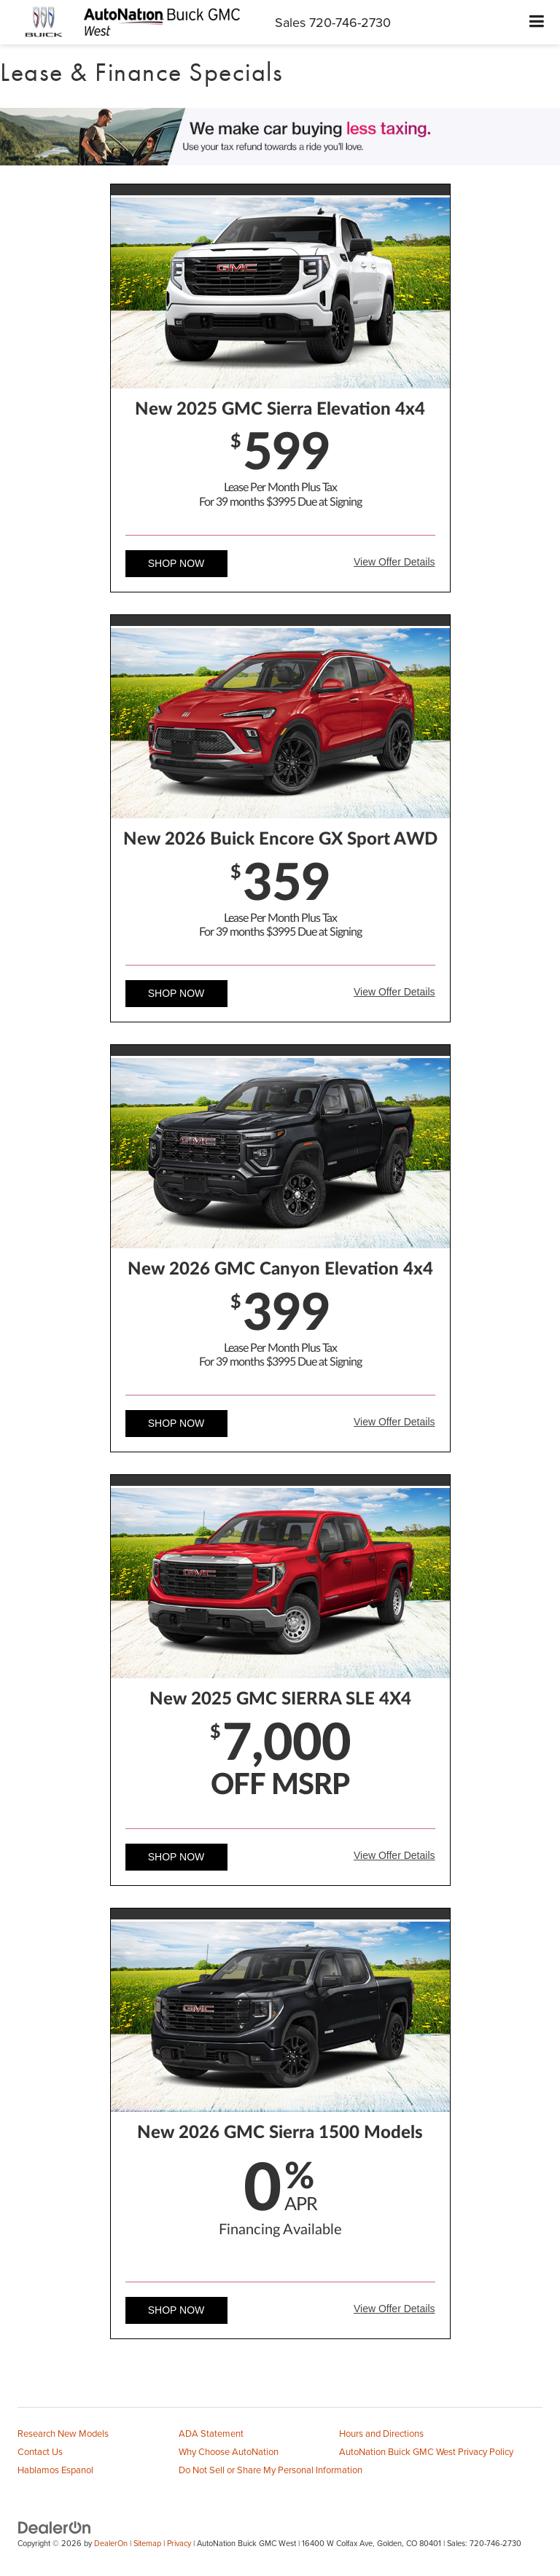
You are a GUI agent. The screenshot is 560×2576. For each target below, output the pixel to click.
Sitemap (147, 2543)
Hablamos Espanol (55, 2469)
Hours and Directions (381, 2433)
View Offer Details (394, 562)
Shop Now (176, 563)
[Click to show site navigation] (537, 22)
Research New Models (63, 2433)
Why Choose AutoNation (229, 2451)
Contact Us (40, 2451)
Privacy (179, 2543)
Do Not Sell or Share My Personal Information (270, 2469)
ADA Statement (211, 2433)
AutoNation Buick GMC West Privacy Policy (426, 2451)
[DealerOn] (55, 2527)
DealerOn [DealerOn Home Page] (111, 2543)
